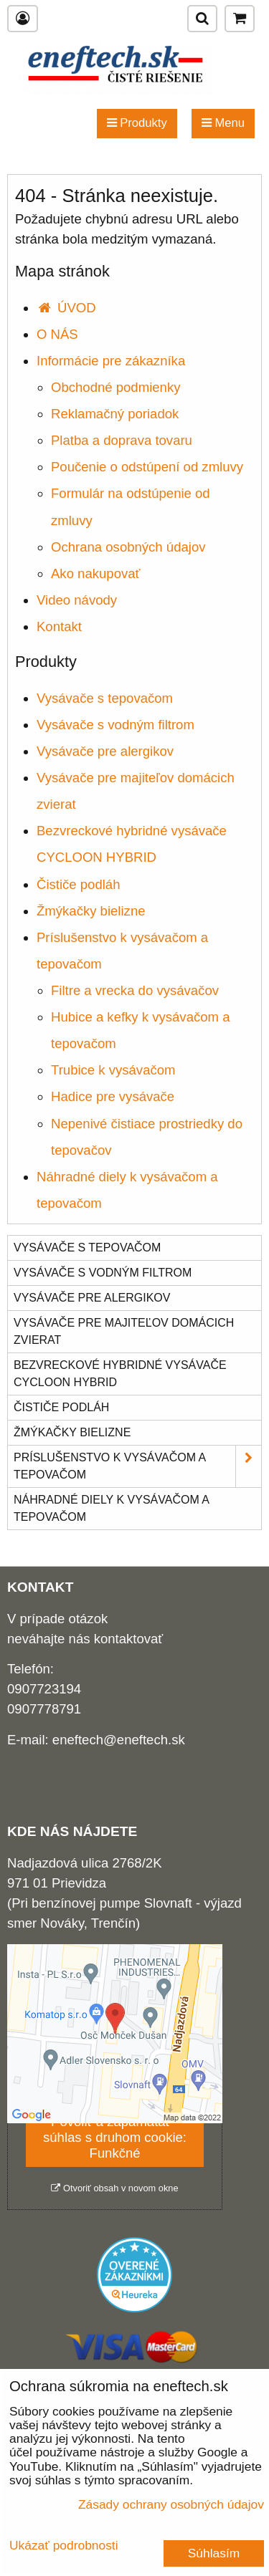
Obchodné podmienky (115, 387)
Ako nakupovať (96, 573)
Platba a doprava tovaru (121, 440)
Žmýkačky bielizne (91, 910)
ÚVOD (66, 307)
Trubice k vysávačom (113, 1069)
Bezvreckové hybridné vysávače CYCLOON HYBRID (120, 1373)
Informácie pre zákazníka (111, 360)
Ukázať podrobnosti (63, 2545)
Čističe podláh (79, 884)
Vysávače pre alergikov (105, 751)
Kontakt (59, 626)
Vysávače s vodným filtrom (115, 724)
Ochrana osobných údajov (128, 546)
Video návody (77, 599)
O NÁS (57, 334)
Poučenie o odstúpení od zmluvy (147, 466)
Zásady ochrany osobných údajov (171, 2504)
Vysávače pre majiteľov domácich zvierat (124, 1331)
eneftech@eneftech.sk (118, 1739)
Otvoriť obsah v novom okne (114, 2188)
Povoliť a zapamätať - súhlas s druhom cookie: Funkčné (115, 2137)
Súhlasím (214, 2553)
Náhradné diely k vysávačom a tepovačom (111, 1508)
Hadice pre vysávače (112, 1096)
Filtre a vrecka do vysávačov (135, 990)
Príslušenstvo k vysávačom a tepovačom (137, 1466)
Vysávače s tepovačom (105, 698)
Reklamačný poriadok (115, 413)
